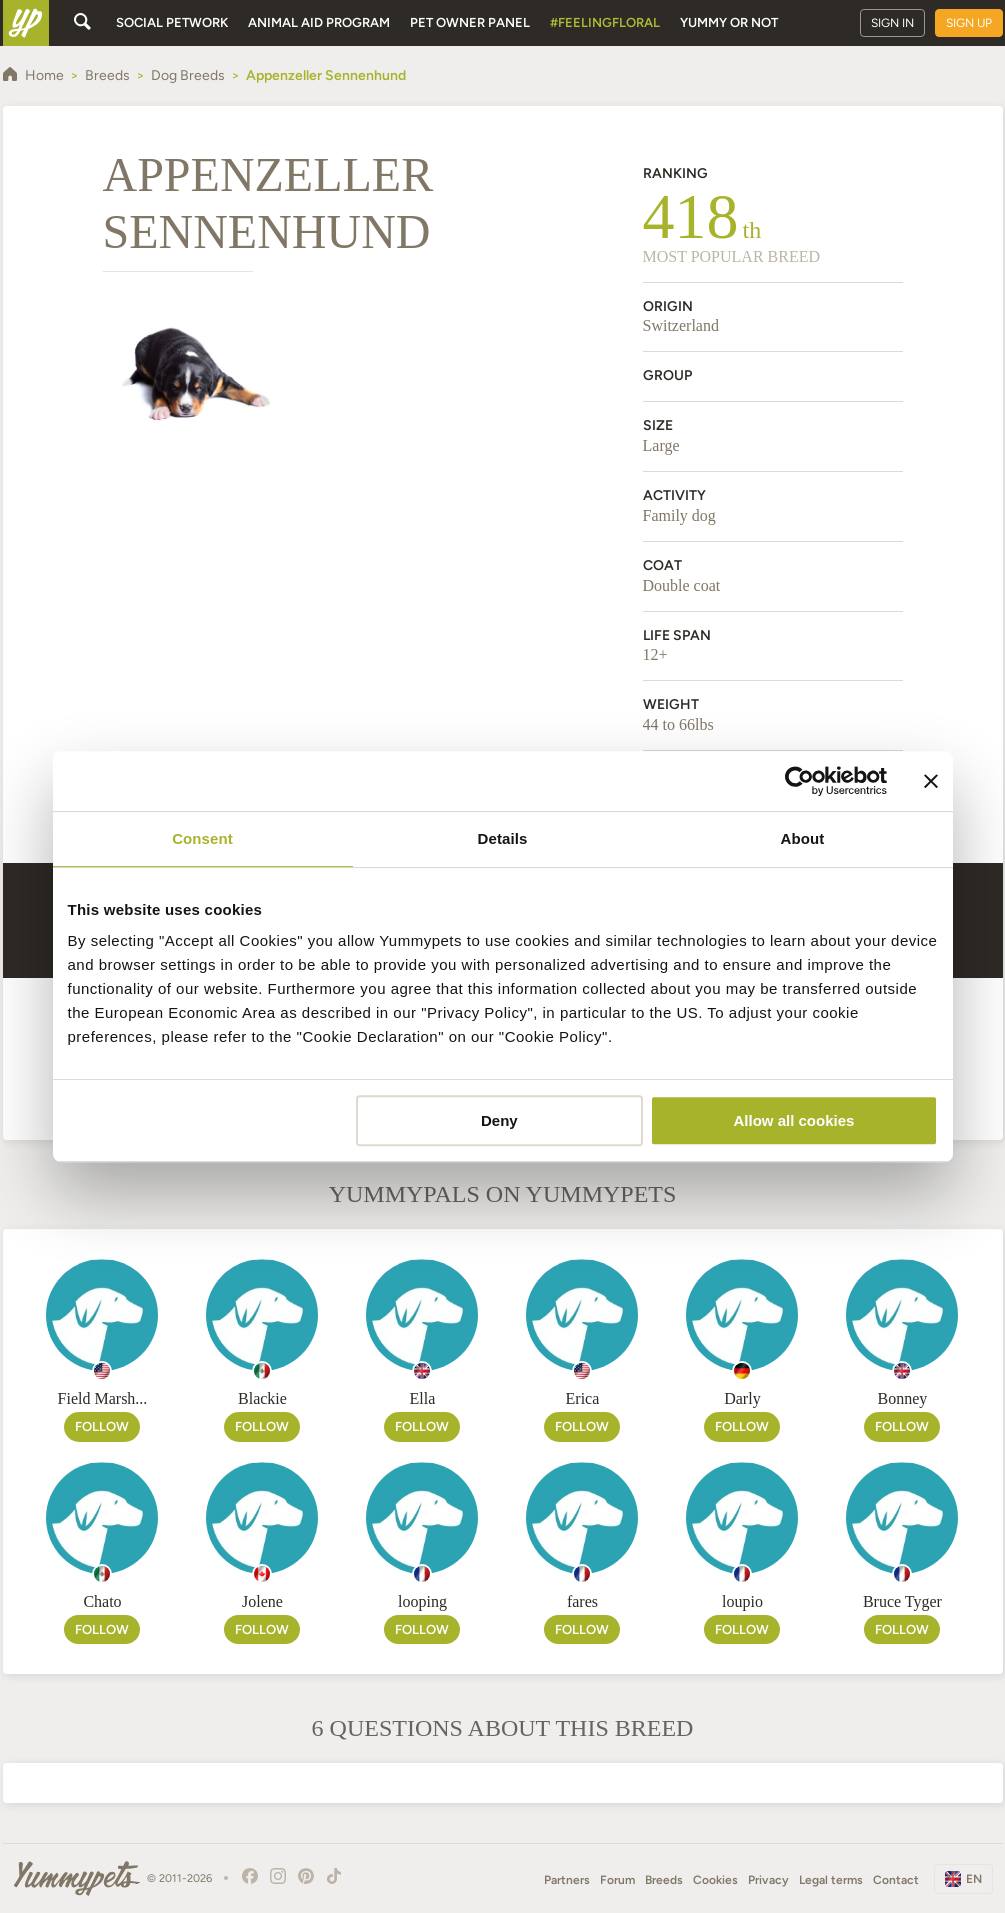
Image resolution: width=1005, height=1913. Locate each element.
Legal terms (831, 1880)
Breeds (664, 1880)
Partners (567, 1880)
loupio (742, 1601)
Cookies (715, 1880)
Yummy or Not (729, 22)
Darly (742, 1398)
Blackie (262, 1398)
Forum (617, 1880)
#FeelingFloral (605, 22)
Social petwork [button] (172, 22)
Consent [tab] (202, 838)
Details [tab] (503, 838)
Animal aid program (319, 22)
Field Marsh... (103, 1398)
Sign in (892, 23)
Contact (896, 1880)
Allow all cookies (794, 1120)
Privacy (768, 1880)
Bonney (903, 1398)
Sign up (969, 23)
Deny (499, 1120)
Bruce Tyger (902, 1601)
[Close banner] (931, 781)
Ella (423, 1398)
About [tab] (803, 838)
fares (582, 1601)
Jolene (262, 1601)
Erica (583, 1398)
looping (422, 1601)
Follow (102, 1426)
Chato (102, 1601)
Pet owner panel (470, 22)
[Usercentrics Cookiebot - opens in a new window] (799, 781)
